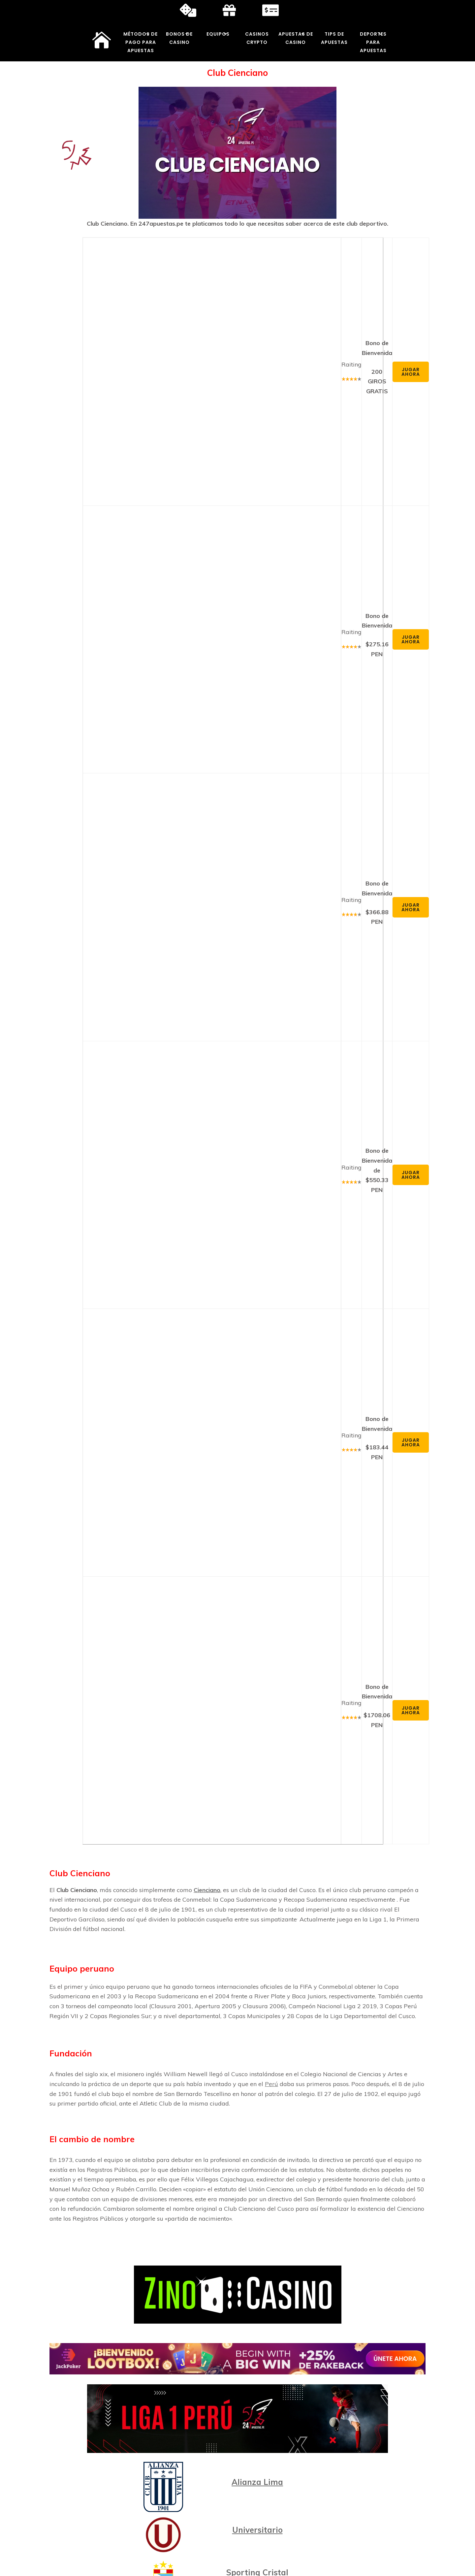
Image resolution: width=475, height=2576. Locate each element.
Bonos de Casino (179, 38)
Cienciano (207, 1890)
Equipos (218, 34)
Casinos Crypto (257, 38)
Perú (271, 2084)
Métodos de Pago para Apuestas (140, 42)
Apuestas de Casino (295, 38)
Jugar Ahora (410, 371)
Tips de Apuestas (334, 38)
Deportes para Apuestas (373, 42)
